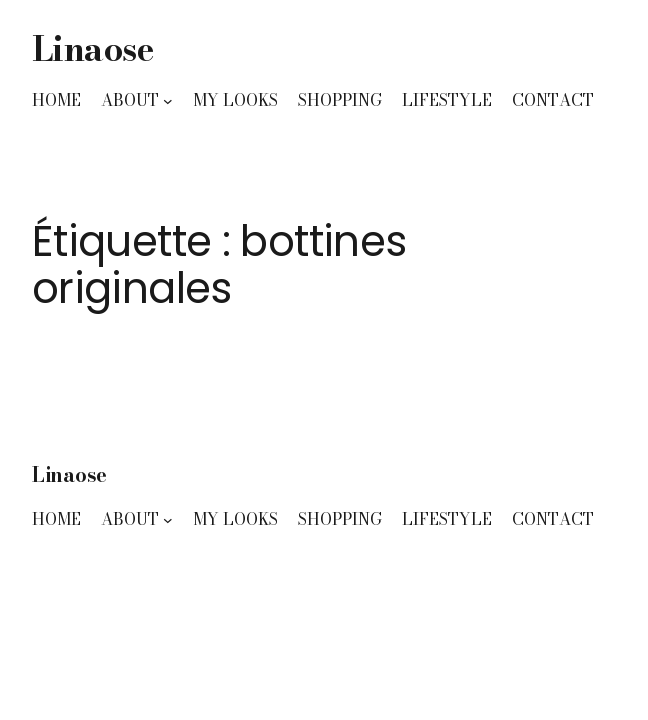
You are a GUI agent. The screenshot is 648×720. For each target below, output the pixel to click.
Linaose (92, 49)
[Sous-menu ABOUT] (168, 101)
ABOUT (130, 100)
